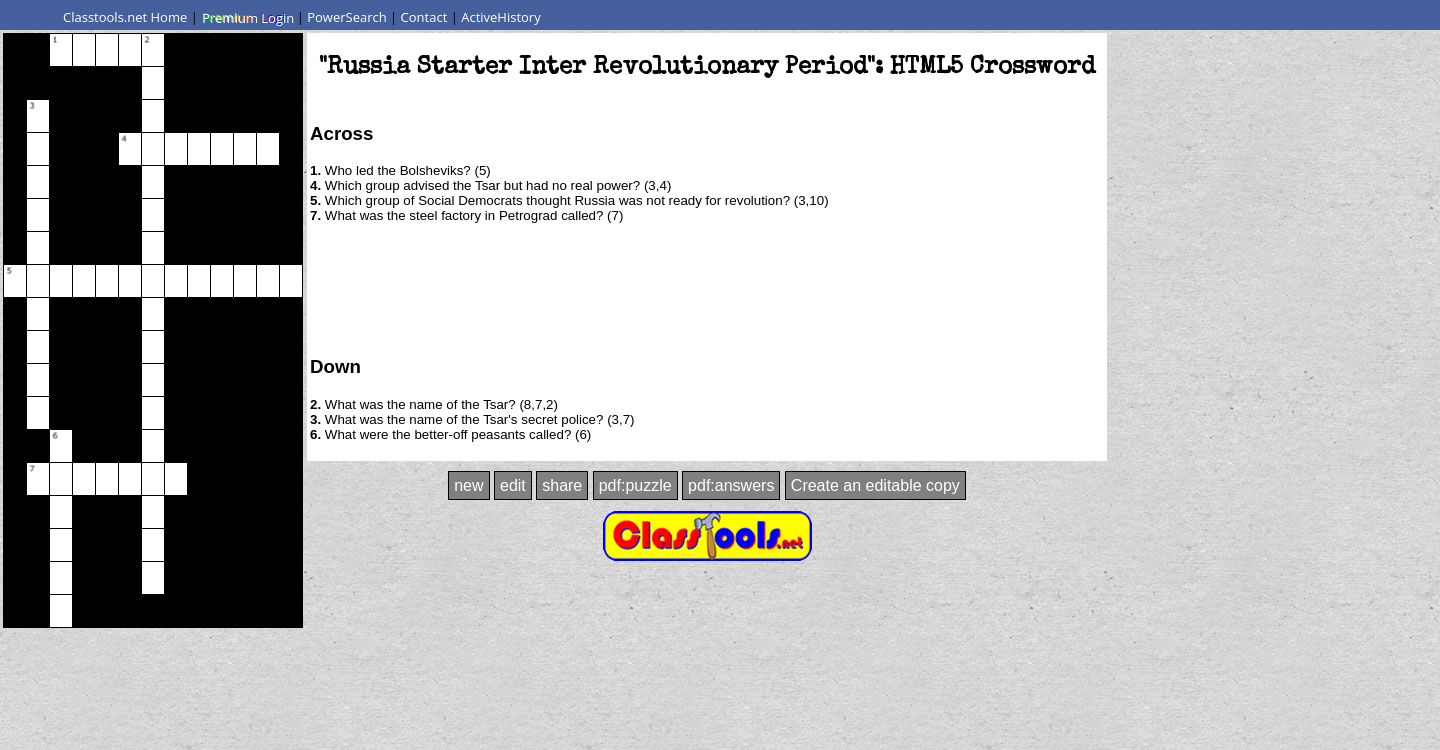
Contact (424, 17)
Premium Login (247, 17)
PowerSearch (347, 17)
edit (513, 485)
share (562, 485)
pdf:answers (731, 485)
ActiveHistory (501, 17)
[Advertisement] (707, 288)
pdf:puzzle (635, 485)
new (468, 485)
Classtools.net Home (125, 17)
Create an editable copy (875, 485)
